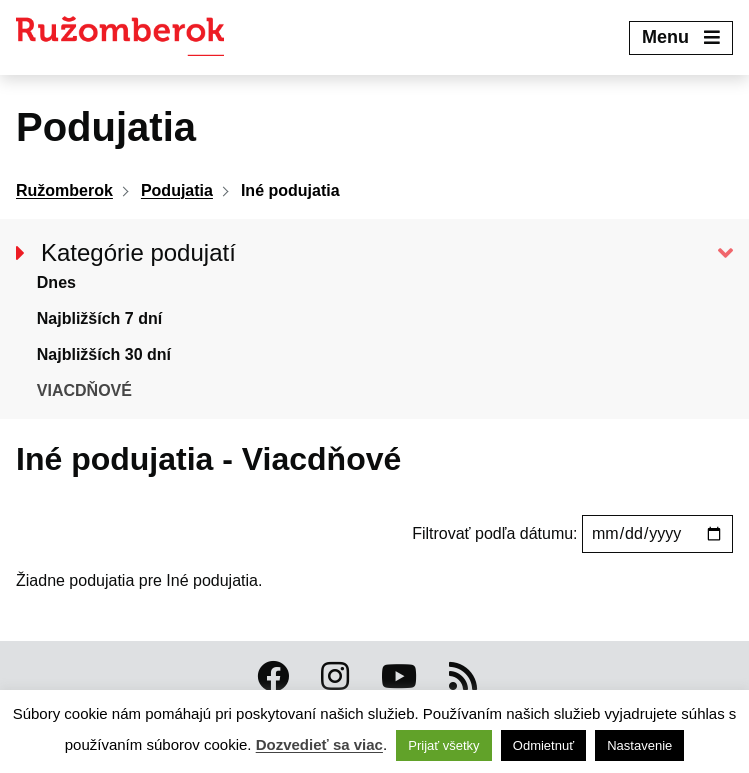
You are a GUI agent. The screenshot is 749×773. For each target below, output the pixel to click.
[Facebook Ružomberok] (273, 677)
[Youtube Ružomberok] (399, 677)
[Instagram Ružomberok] (335, 677)
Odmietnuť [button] (543, 745)
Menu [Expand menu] (681, 37)
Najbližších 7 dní (99, 318)
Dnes (56, 282)
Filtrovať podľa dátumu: (497, 533)
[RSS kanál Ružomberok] (463, 677)
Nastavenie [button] (639, 745)
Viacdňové (84, 390)
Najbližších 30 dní (104, 354)
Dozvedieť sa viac (319, 744)
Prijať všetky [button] (443, 745)
